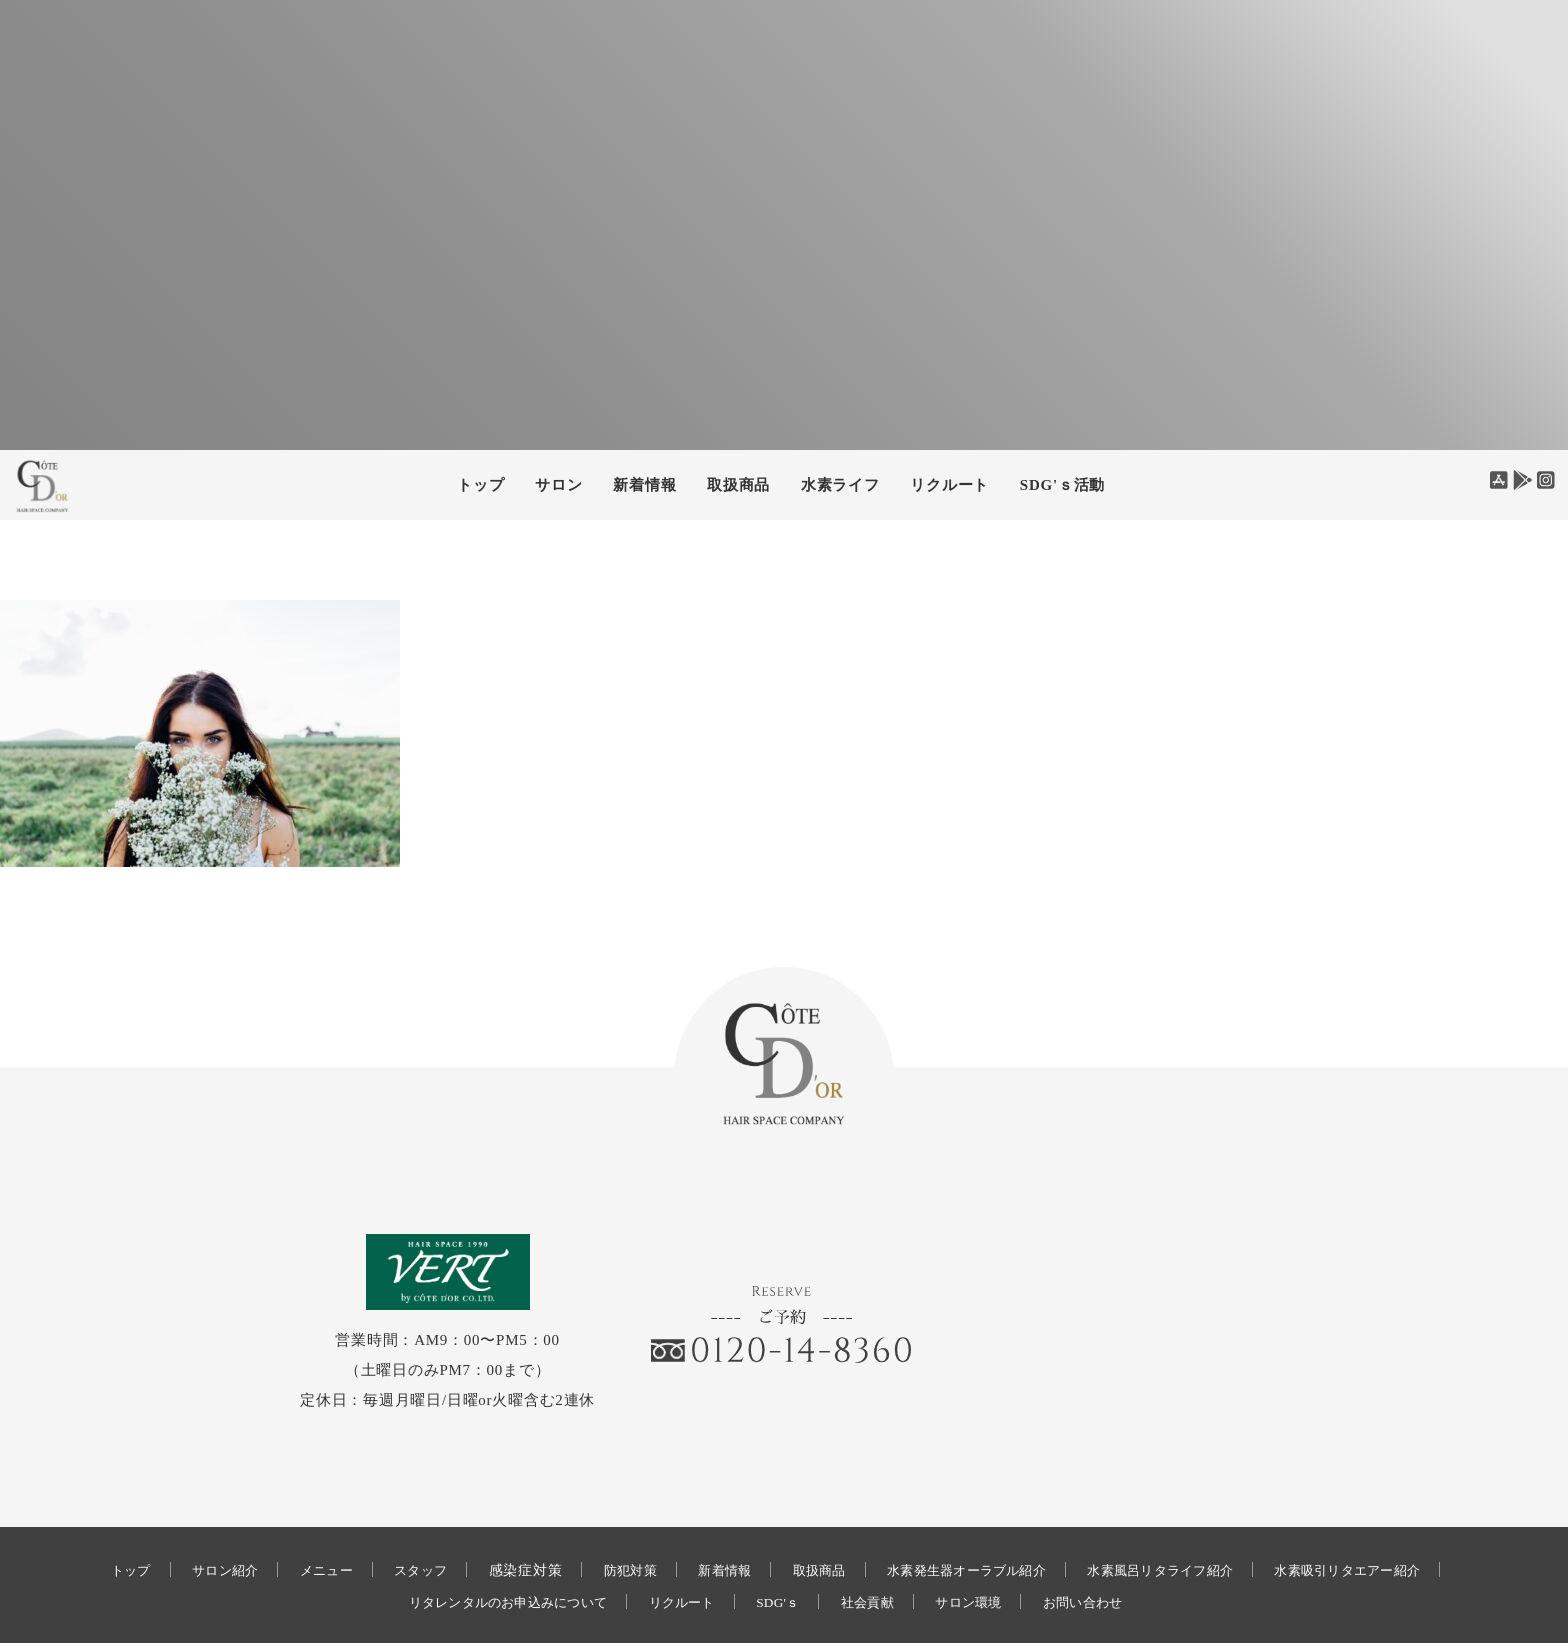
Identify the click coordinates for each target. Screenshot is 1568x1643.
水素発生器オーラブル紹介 (971, 1514)
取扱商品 (738, 485)
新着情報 (711, 1514)
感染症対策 (503, 1514)
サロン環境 (985, 1546)
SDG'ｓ (781, 1546)
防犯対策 (610, 1514)
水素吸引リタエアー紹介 (1386, 1514)
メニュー (294, 1514)
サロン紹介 (187, 1514)
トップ (480, 485)
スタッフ (394, 1514)
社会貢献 (876, 1546)
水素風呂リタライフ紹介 (1182, 1514)
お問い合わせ (1107, 1546)
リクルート (949, 485)
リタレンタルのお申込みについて (489, 1546)
